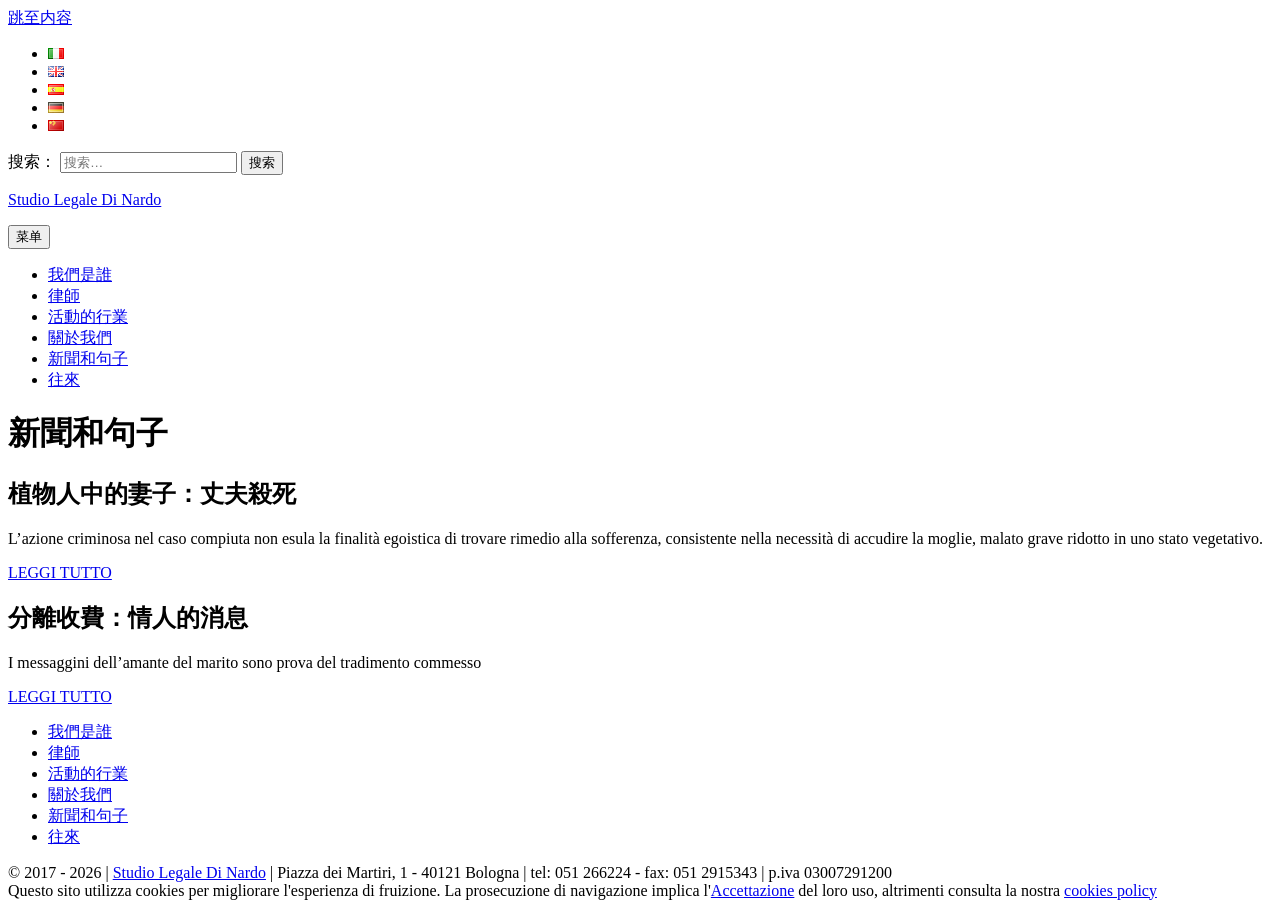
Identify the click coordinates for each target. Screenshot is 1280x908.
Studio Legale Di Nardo (84, 199)
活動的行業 (88, 316)
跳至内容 (40, 17)
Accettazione (753, 890)
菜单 (29, 236)
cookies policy (1110, 890)
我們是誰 (80, 274)
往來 (64, 379)
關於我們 (80, 337)
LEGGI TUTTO (60, 572)
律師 (64, 295)
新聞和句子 (88, 358)
